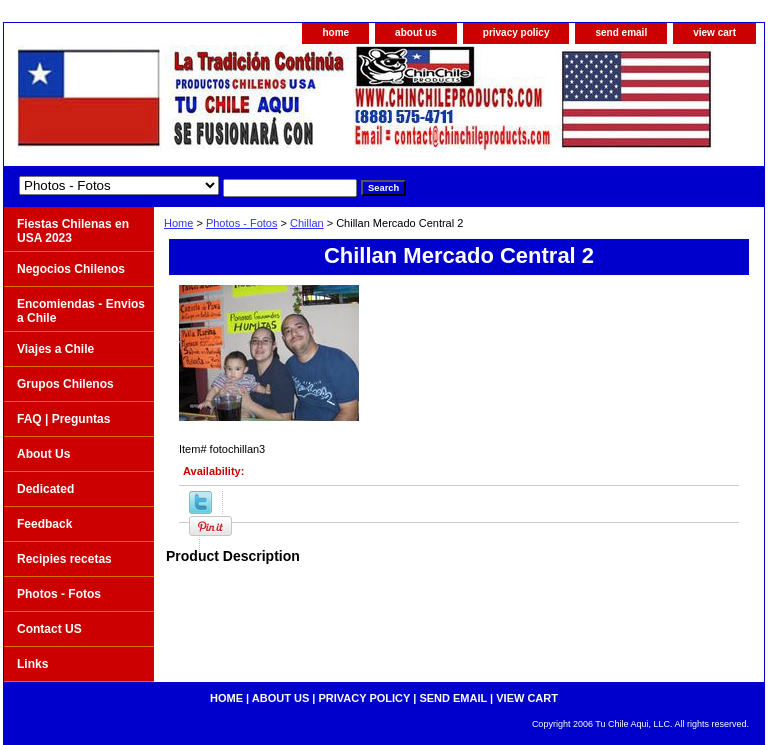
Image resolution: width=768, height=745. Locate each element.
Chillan (307, 223)
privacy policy (516, 32)
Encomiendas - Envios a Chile (81, 311)
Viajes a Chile (55, 349)
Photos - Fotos (242, 223)
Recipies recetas (64, 559)
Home (178, 223)
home (335, 32)
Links (32, 664)
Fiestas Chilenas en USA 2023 (73, 231)
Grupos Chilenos (65, 384)
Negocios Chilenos (71, 269)
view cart (714, 32)
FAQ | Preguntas (63, 419)
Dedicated (45, 489)
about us (416, 32)
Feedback (44, 524)
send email (621, 32)
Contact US (49, 629)
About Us (43, 454)
